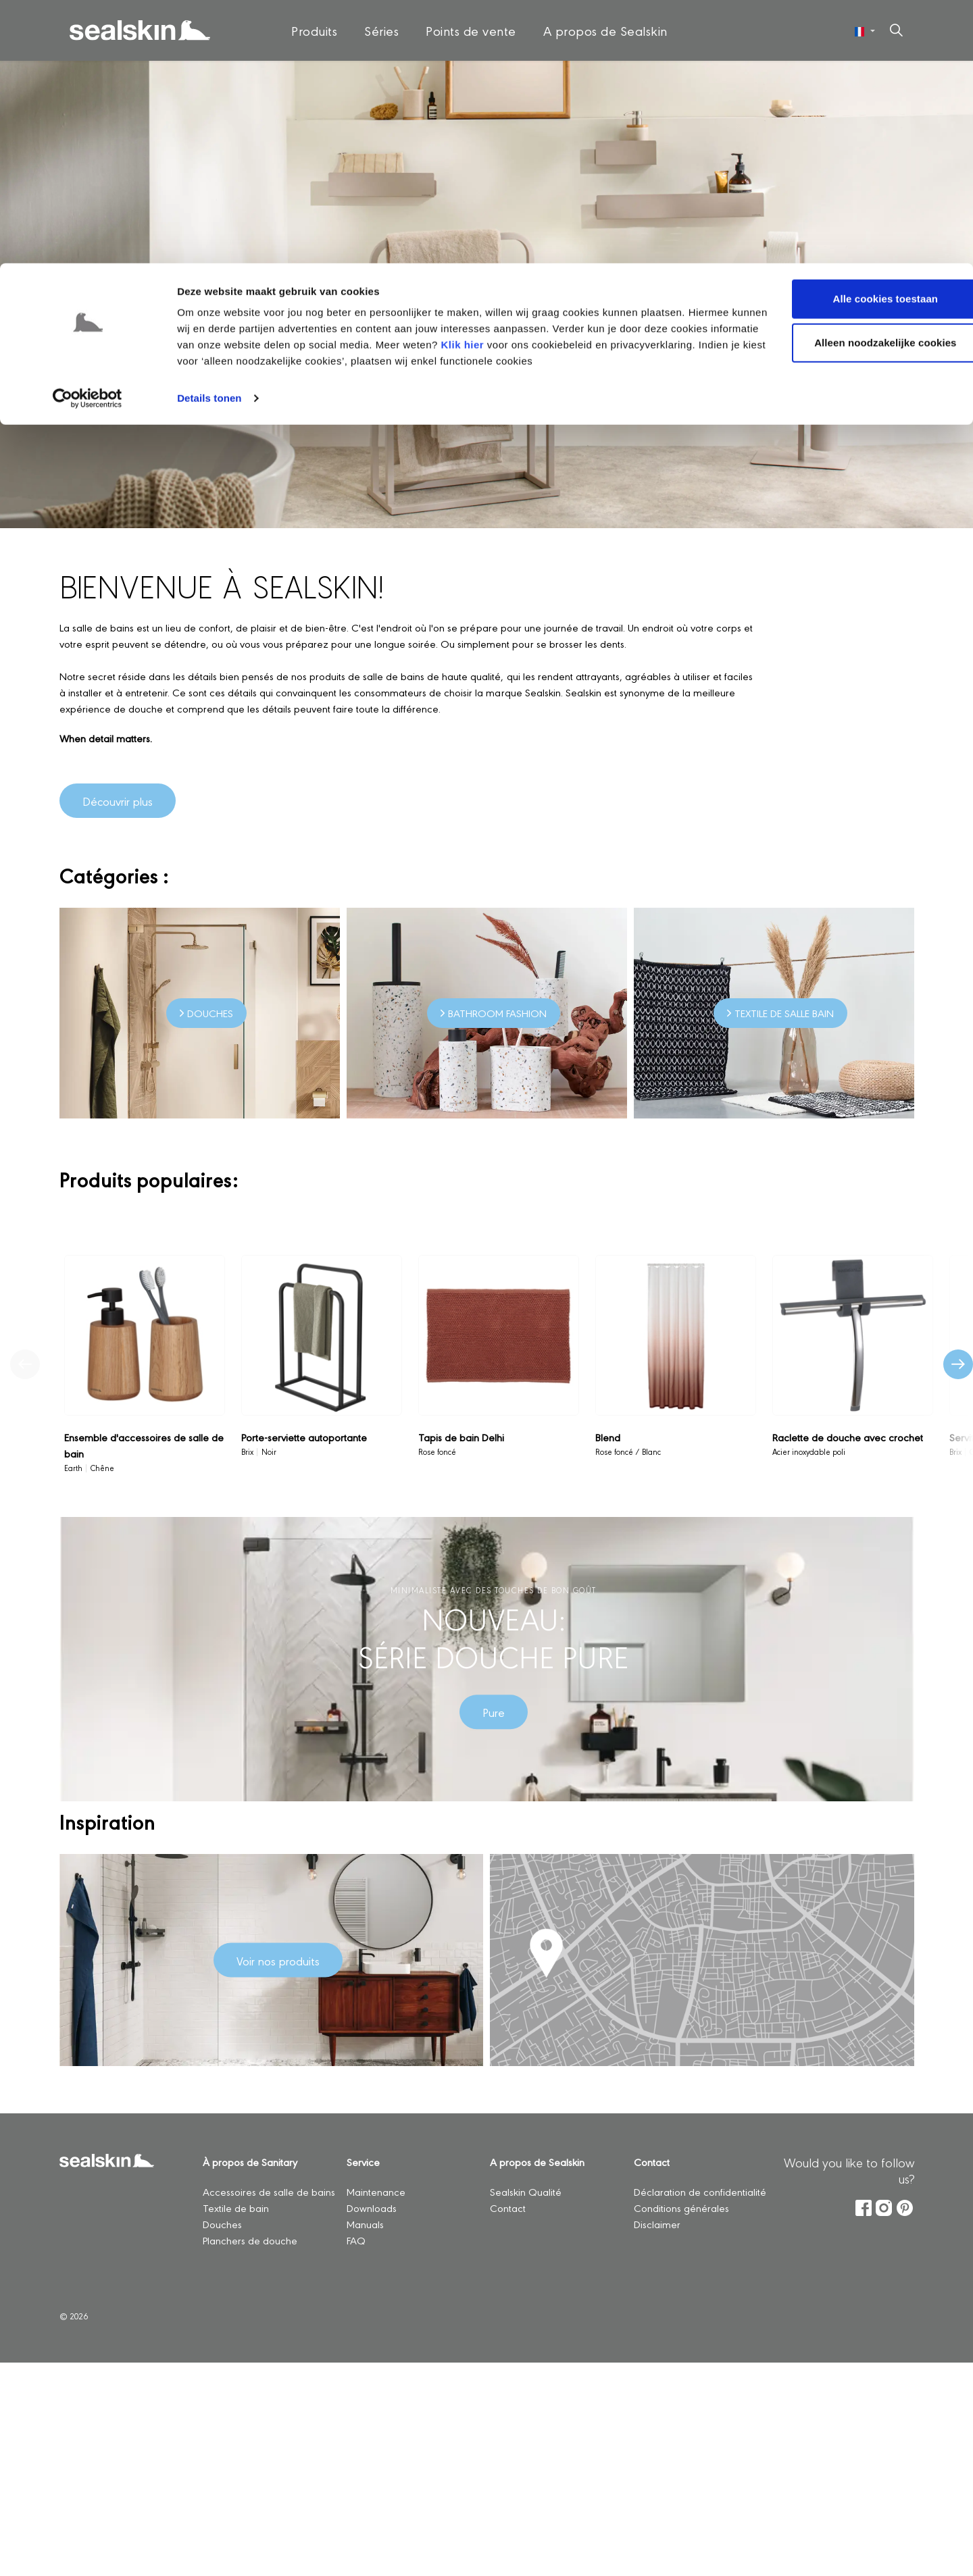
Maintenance (376, 2191)
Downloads (372, 2207)
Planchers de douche (250, 2240)
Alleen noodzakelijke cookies (860, 80)
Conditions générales (681, 2207)
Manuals (365, 2224)
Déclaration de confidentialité (700, 2191)
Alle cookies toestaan (860, 35)
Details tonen (209, 134)
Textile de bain (236, 2207)
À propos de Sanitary (250, 2162)
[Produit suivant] (958, 1364)
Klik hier (513, 81)
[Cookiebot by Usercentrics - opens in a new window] (87, 135)
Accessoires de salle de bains (269, 2191)
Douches (222, 2224)
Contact (508, 2207)
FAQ (356, 2240)
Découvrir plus (117, 800)
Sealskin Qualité (527, 2191)
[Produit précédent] (25, 1364)
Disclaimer (657, 2224)
